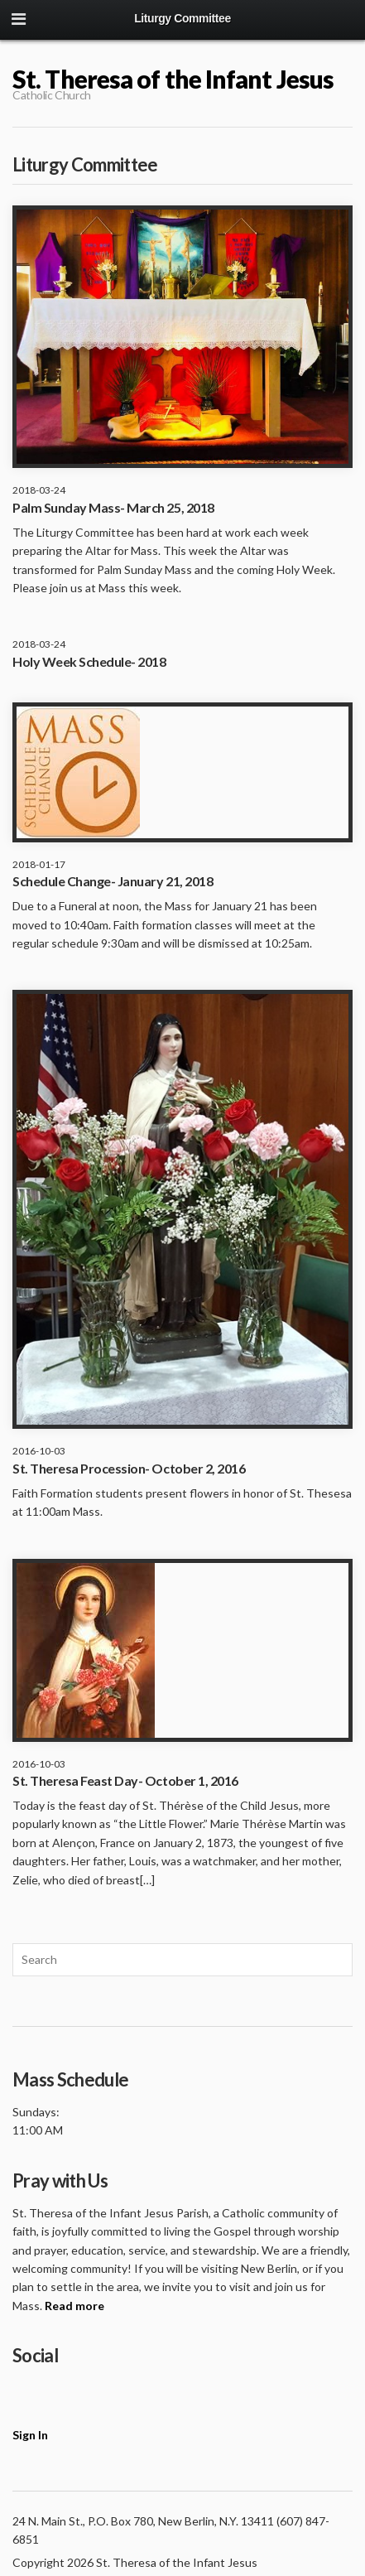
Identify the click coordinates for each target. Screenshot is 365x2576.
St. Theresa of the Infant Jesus (173, 79)
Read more (74, 2306)
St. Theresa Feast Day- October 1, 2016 (125, 1780)
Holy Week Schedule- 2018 (89, 661)
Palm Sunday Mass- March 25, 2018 (113, 507)
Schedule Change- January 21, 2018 (112, 881)
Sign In (30, 2435)
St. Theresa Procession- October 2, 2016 (128, 1468)
